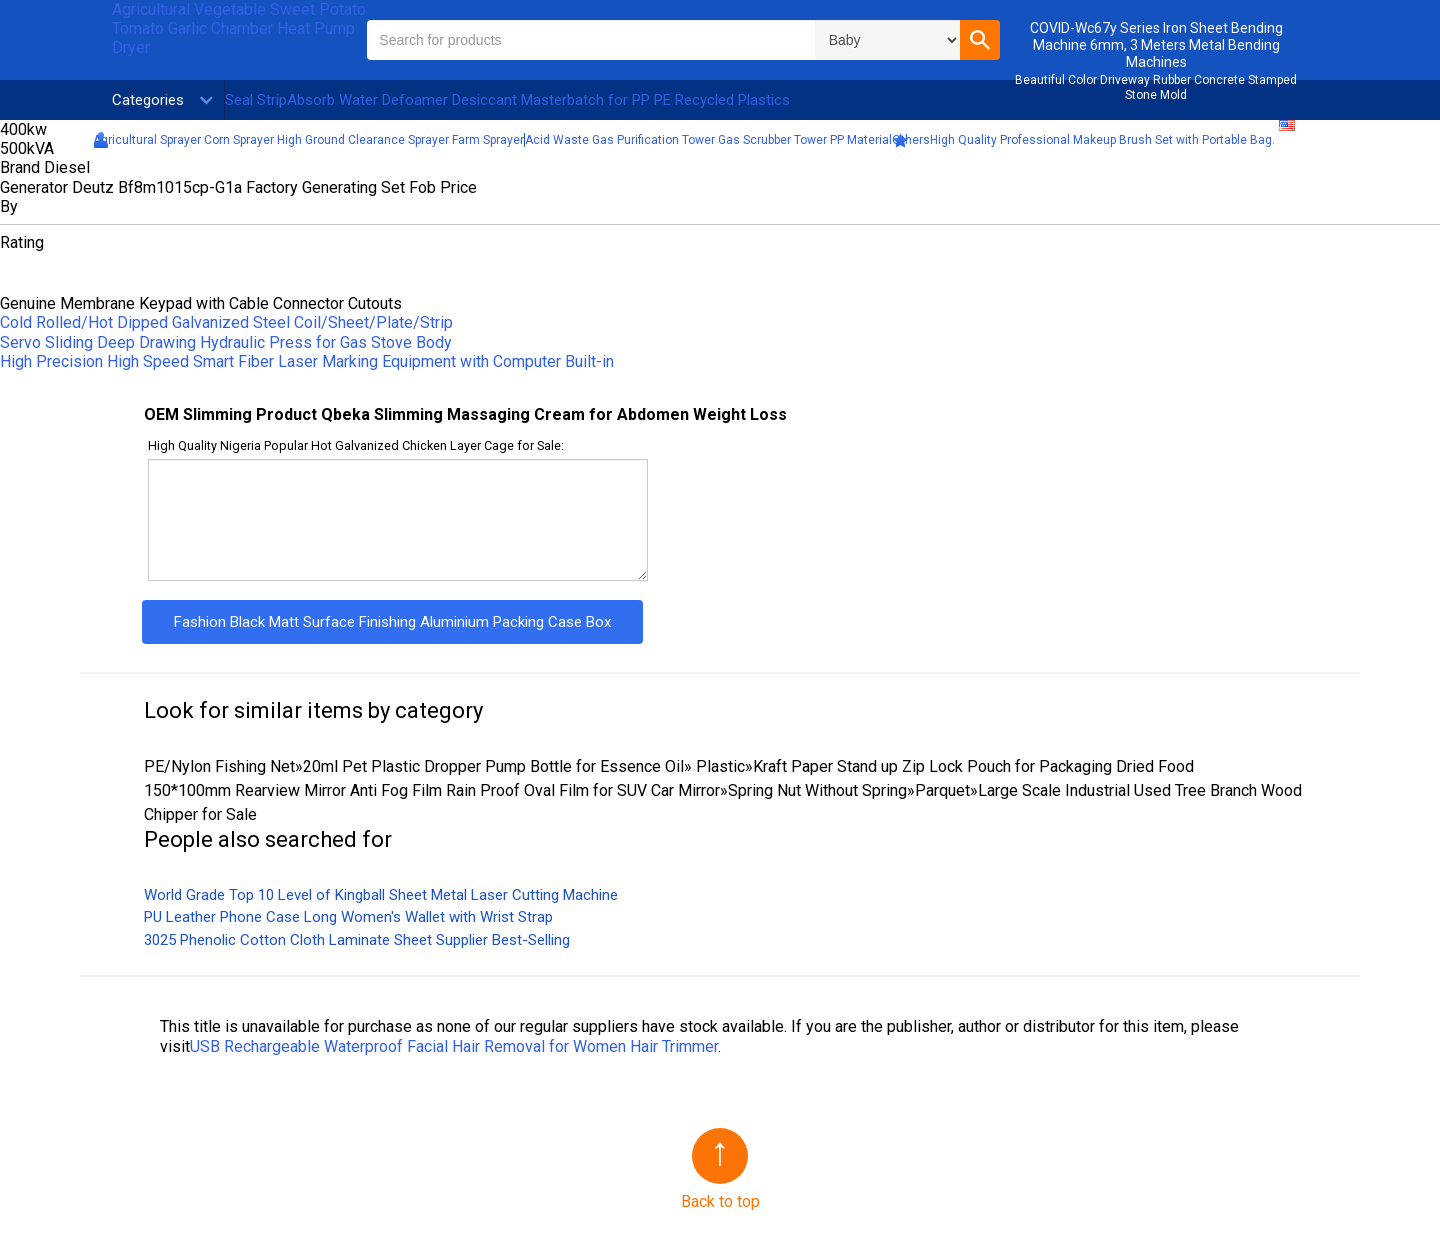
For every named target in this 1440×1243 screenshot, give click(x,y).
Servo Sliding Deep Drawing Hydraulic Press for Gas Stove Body (226, 342)
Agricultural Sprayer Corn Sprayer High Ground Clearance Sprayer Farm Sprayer (308, 140)
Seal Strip (256, 100)
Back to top (720, 1201)
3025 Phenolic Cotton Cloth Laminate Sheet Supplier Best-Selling (357, 940)
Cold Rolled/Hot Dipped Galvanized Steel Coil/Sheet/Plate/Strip (226, 322)
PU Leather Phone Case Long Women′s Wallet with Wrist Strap (348, 917)
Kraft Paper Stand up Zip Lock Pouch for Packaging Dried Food (973, 766)
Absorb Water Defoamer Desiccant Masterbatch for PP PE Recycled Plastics (538, 100)
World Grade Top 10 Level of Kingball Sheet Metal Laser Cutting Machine (381, 895)
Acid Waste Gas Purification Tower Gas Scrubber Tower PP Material (708, 140)
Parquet (942, 790)
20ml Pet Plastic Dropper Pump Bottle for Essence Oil (493, 766)
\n (887, 40)
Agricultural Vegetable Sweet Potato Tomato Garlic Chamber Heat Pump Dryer (239, 28)
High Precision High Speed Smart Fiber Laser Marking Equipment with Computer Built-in (307, 361)
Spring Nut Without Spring (817, 790)
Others (911, 140)
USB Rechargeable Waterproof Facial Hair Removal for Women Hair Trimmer (454, 1046)
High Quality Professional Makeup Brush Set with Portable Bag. (1102, 140)
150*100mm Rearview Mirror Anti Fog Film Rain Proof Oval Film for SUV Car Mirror (432, 790)
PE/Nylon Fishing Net (219, 766)
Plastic (718, 766)
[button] (980, 40)
